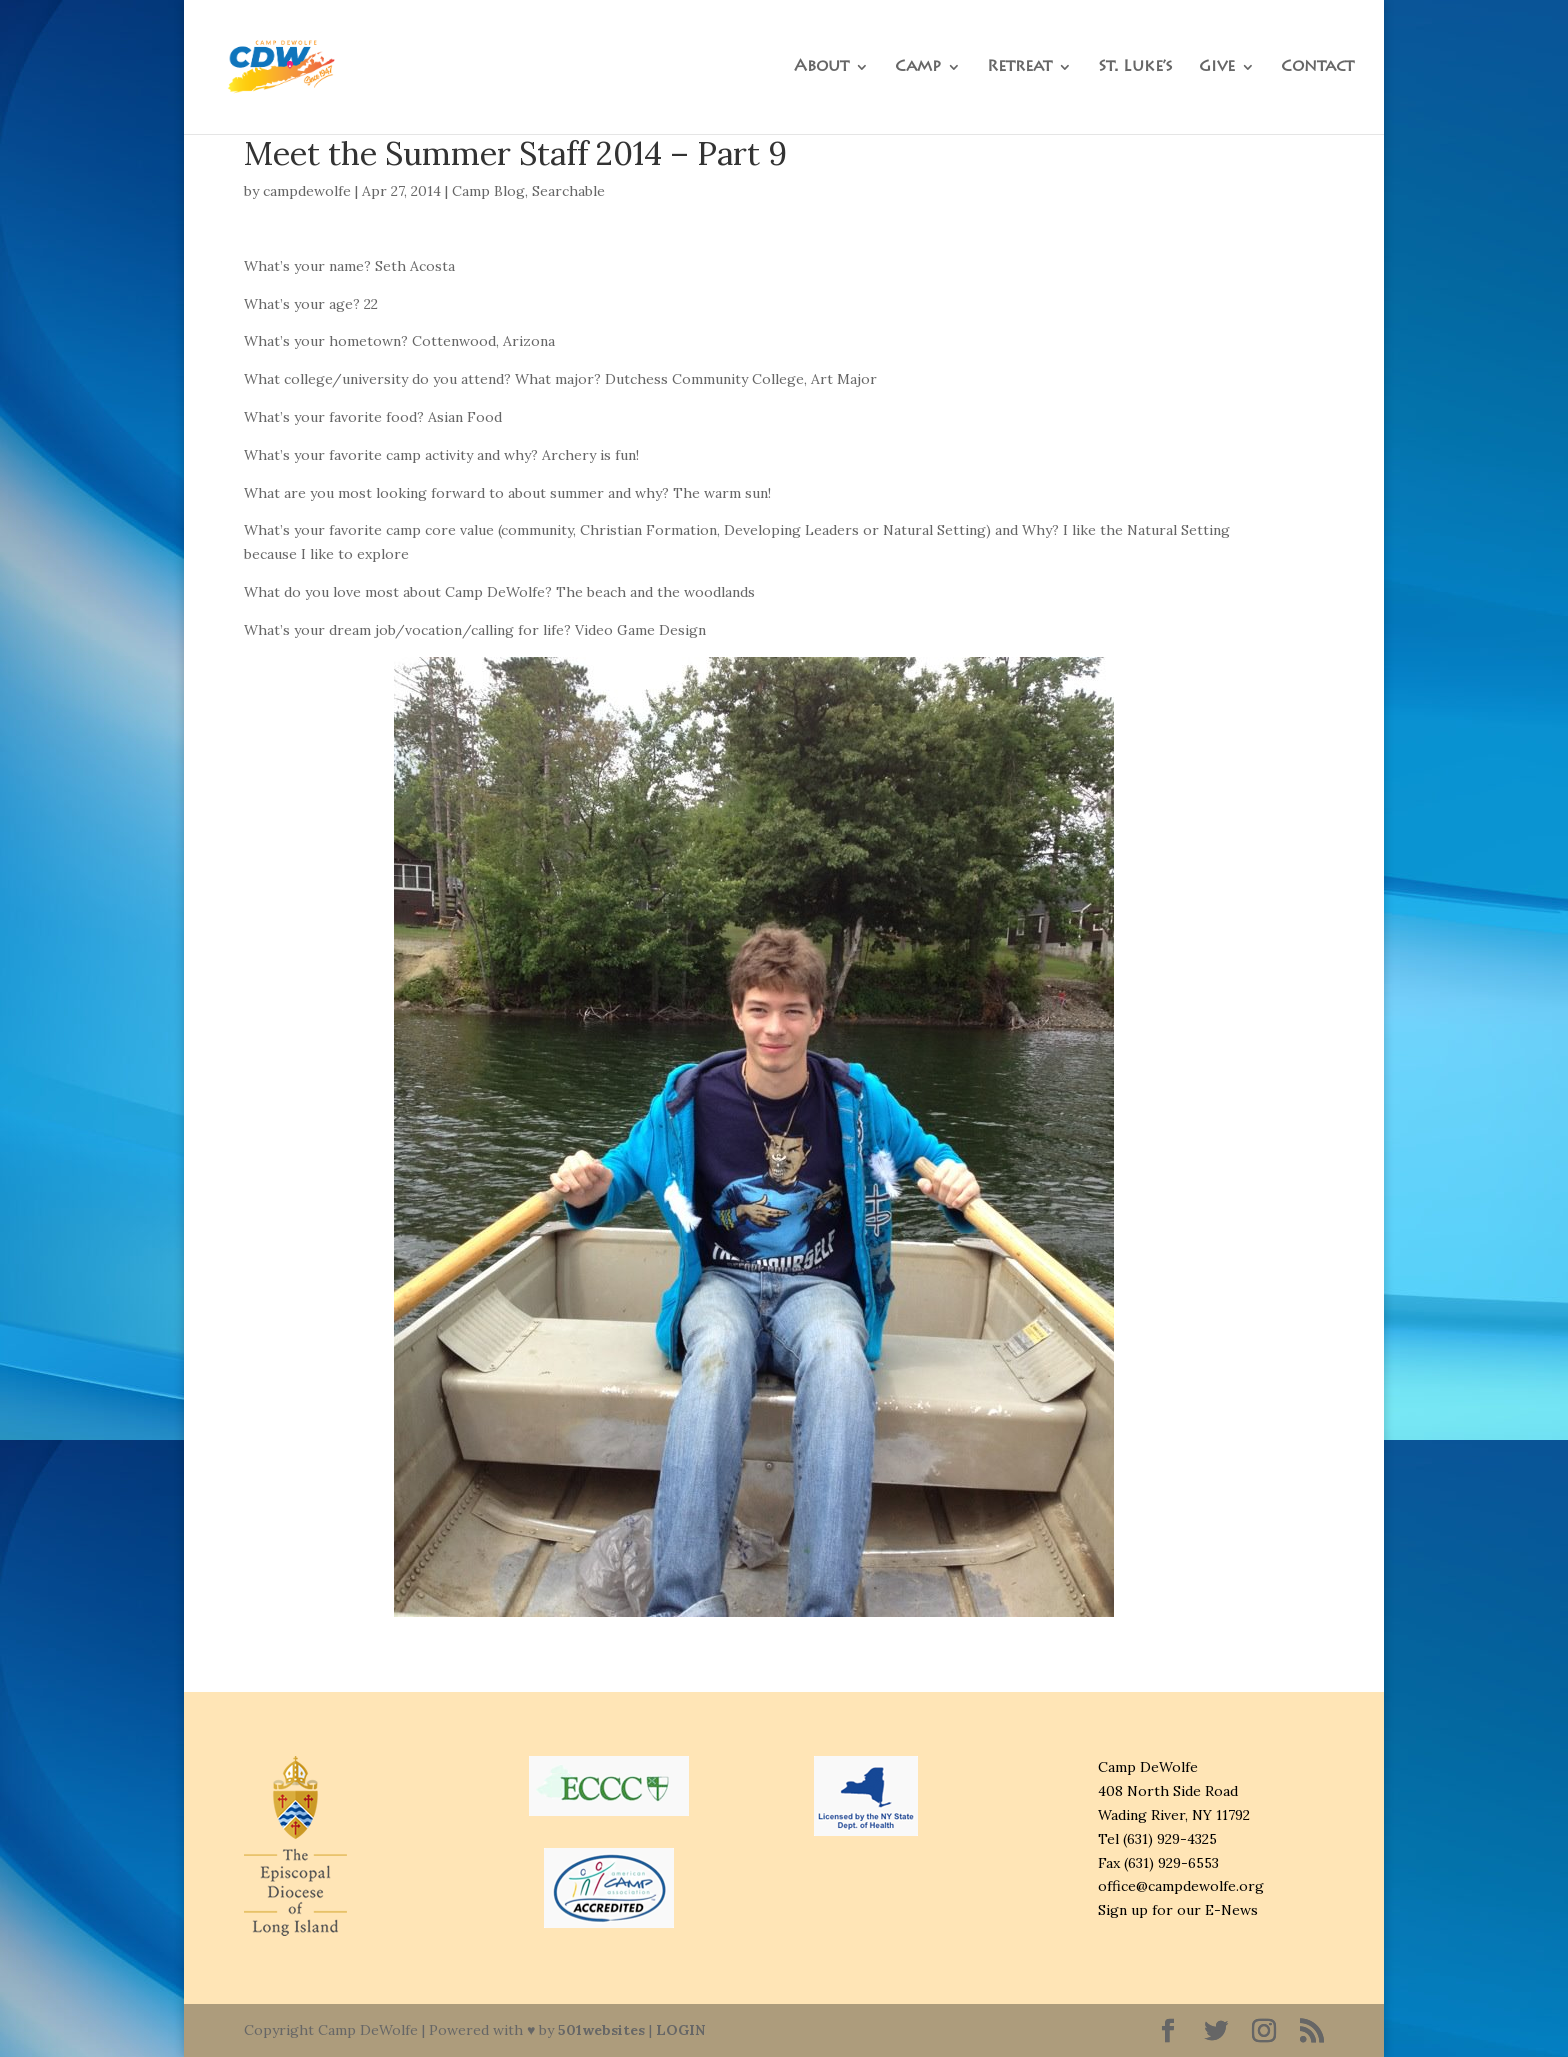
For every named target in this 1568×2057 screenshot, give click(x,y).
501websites (601, 2030)
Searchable (568, 191)
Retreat (1019, 67)
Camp (918, 67)
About (821, 67)
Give (1217, 67)
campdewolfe (307, 191)
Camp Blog (488, 191)
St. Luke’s (1135, 67)
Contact (1317, 67)
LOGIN (680, 2030)
